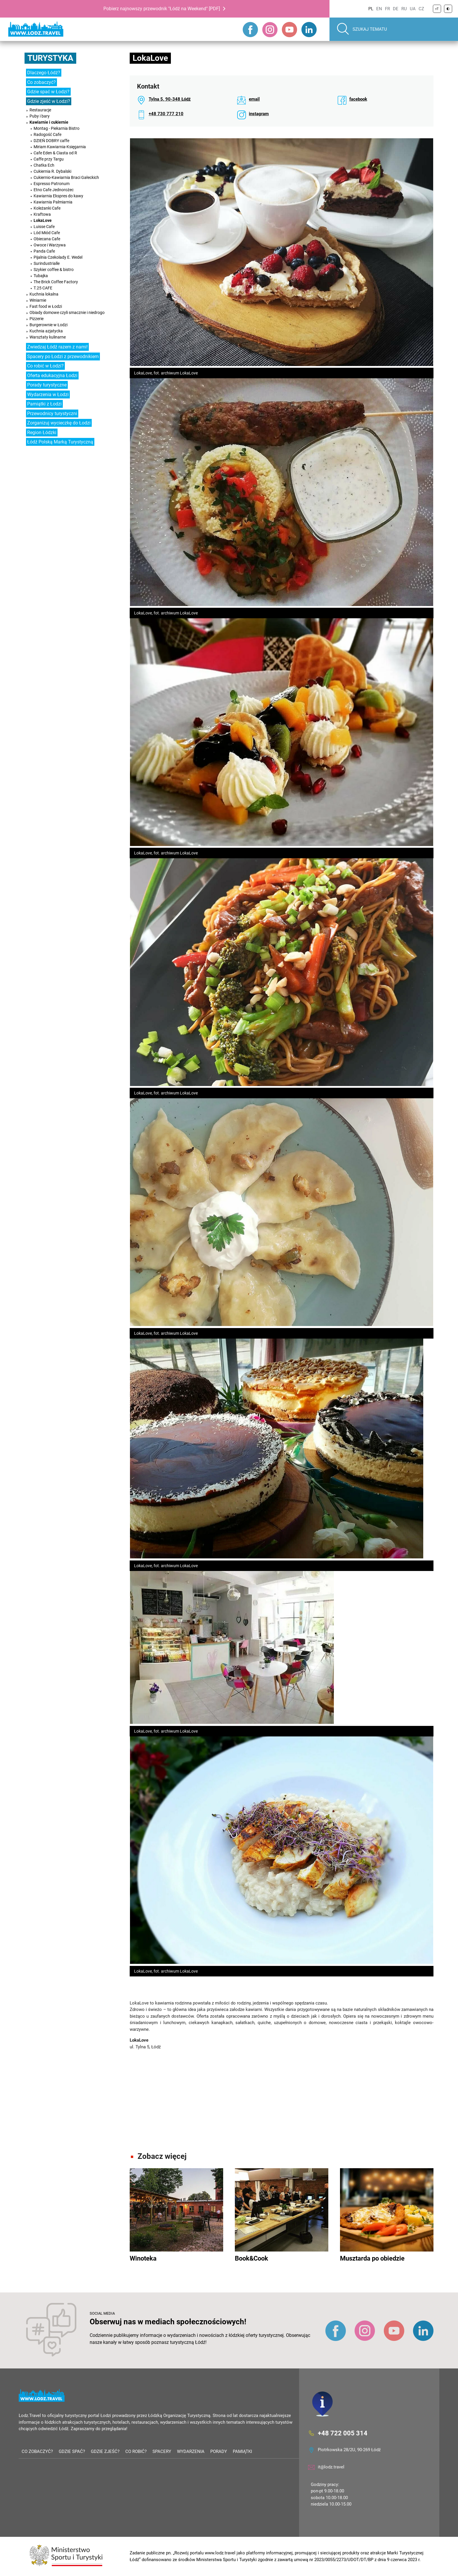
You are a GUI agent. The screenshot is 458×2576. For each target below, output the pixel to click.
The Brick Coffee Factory (56, 281)
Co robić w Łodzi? (45, 366)
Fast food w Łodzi (46, 306)
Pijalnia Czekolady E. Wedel (58, 257)
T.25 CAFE (43, 288)
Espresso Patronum (52, 183)
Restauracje (40, 110)
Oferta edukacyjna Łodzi (52, 375)
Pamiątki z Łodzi (44, 404)
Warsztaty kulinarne (48, 337)
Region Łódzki (41, 432)
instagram (259, 113)
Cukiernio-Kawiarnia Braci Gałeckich (66, 177)
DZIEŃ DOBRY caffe (51, 140)
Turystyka (50, 58)
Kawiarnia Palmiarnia (53, 202)
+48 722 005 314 (342, 2433)
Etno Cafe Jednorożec (54, 189)
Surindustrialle (47, 263)
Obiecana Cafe (47, 238)
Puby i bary (40, 116)
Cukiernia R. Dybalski (52, 171)
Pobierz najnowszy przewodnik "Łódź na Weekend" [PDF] (161, 8)
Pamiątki (242, 2451)
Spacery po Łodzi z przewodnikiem (63, 356)
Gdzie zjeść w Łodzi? (48, 101)
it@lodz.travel (331, 2467)
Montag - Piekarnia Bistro (56, 128)
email (254, 99)
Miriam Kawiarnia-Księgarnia (60, 146)
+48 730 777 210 (166, 113)
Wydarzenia (190, 2451)
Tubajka (41, 275)
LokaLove (43, 220)
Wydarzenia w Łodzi (48, 394)
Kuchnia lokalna (44, 294)
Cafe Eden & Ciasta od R (55, 153)
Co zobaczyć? (41, 82)
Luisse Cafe (44, 226)
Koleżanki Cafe (47, 208)
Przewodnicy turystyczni (52, 413)
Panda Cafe (44, 251)
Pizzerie (37, 318)
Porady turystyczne (47, 385)
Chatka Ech (44, 165)
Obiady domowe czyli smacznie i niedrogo (67, 312)
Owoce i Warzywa (50, 245)
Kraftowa (42, 214)
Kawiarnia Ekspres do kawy (58, 196)
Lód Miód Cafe (47, 232)
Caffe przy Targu (49, 159)
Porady (218, 2451)
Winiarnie (38, 300)
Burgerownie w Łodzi (48, 324)
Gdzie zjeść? (105, 2451)
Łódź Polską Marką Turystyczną (60, 442)
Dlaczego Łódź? (43, 72)
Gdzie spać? (72, 2451)
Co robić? (136, 2451)
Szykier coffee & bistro (54, 269)
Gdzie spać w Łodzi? (48, 91)
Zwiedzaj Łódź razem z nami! (57, 347)
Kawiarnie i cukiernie (49, 122)
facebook (358, 99)
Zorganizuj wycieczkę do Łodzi (59, 423)
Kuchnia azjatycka (46, 331)
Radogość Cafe (47, 134)
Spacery (161, 2451)
